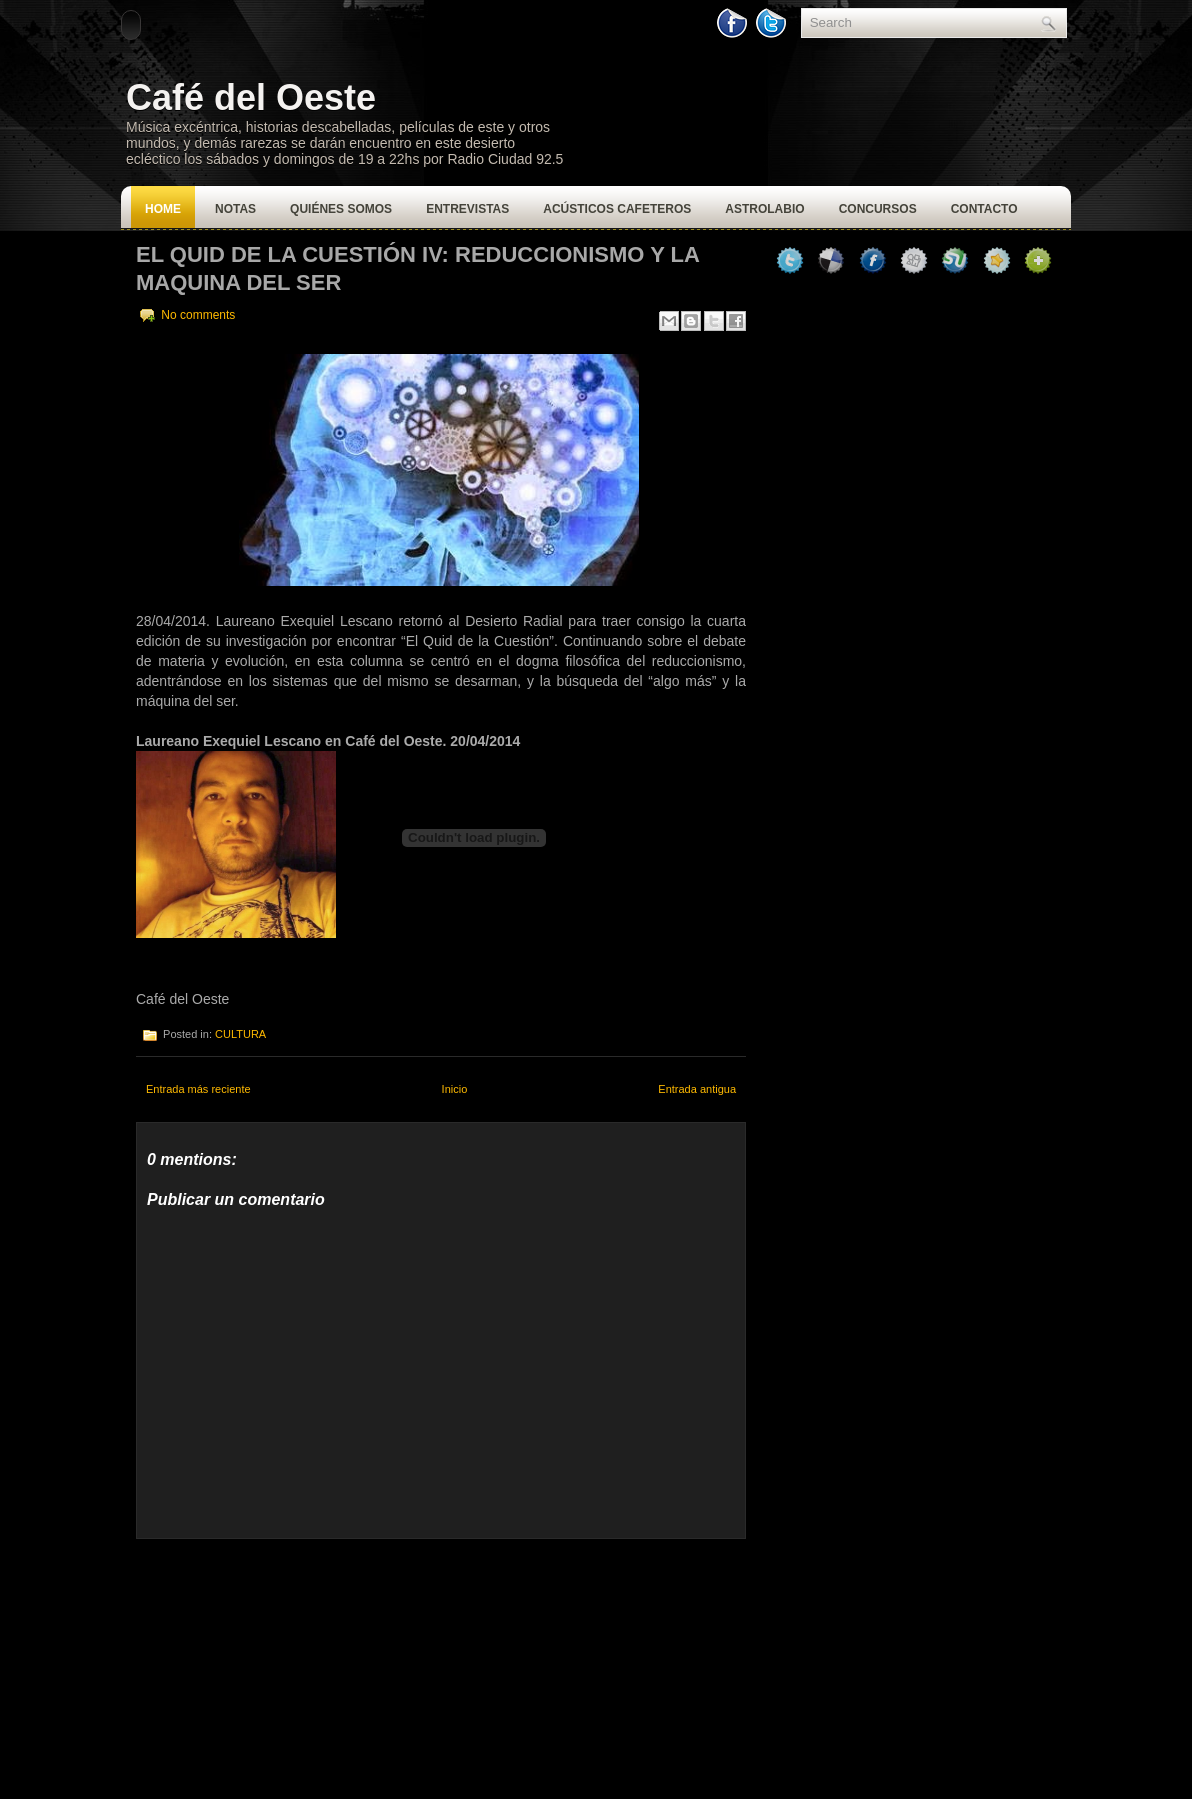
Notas (235, 209)
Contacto (984, 209)
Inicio (455, 1089)
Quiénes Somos (341, 209)
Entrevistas (467, 209)
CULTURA (240, 1034)
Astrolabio (764, 209)
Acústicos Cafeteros (617, 209)
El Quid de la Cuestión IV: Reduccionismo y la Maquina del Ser (417, 268)
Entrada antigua (697, 1089)
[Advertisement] (286, 1664)
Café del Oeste (251, 97)
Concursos (878, 209)
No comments (198, 315)
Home (163, 209)
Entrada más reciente (198, 1089)
